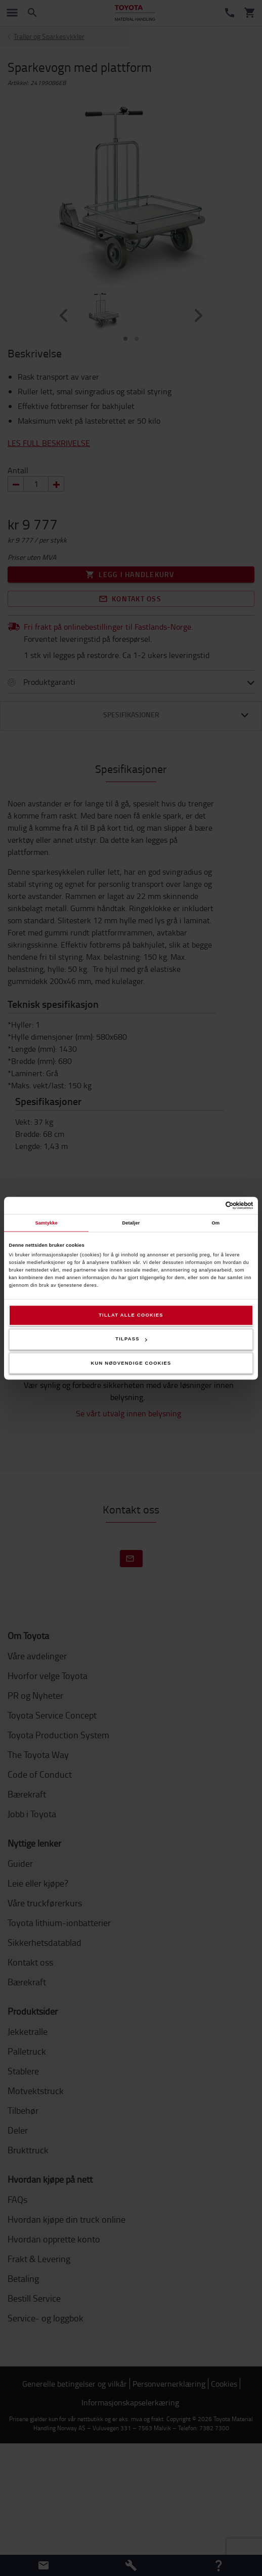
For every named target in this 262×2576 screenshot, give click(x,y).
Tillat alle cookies (131, 1315)
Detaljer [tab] (131, 1222)
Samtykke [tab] (46, 1222)
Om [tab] (215, 1222)
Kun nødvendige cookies (131, 1363)
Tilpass (131, 1339)
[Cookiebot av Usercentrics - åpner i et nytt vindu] (209, 1205)
